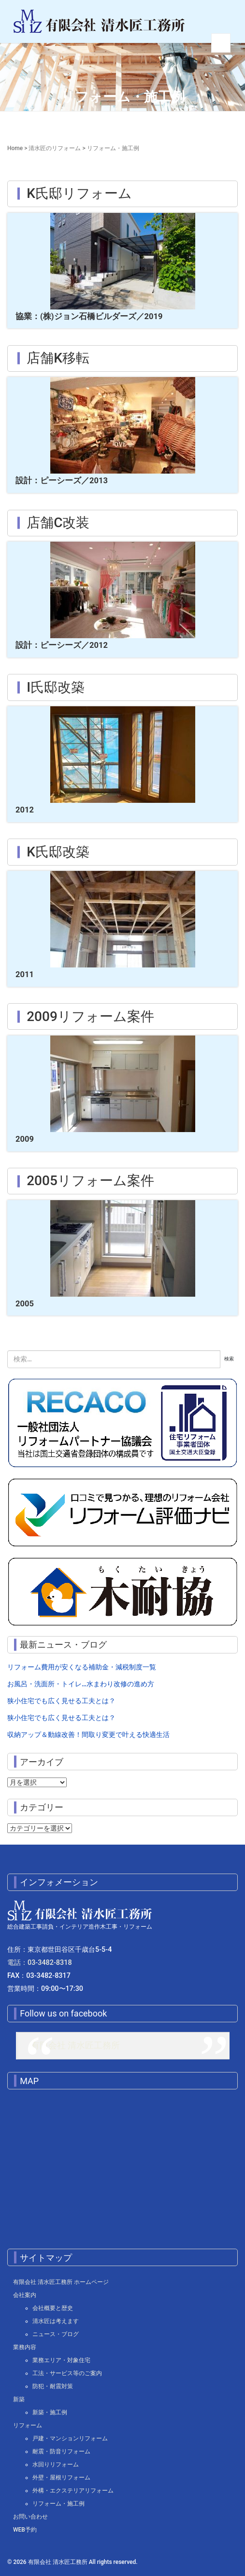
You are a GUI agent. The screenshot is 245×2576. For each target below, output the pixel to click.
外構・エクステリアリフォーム (73, 2490)
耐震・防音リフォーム (61, 2451)
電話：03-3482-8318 (39, 1963)
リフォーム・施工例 (58, 2503)
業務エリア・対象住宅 (61, 2360)
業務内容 (24, 2347)
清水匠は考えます (55, 2321)
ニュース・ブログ (55, 2334)
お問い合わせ (30, 2516)
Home (15, 148)
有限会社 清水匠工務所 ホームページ (61, 2282)
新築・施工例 (49, 2412)
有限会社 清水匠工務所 (75, 2045)
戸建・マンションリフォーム (70, 2438)
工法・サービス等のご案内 (67, 2373)
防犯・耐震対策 (52, 2386)
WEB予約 (25, 2529)
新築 (19, 2399)
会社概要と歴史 (52, 2308)
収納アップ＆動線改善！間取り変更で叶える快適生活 (88, 1734)
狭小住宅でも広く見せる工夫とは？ (61, 1701)
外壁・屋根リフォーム (61, 2477)
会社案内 (24, 2295)
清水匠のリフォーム (55, 148)
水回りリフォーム (55, 2464)
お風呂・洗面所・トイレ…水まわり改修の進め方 (80, 1684)
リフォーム (27, 2425)
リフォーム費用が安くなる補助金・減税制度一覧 (81, 1667)
